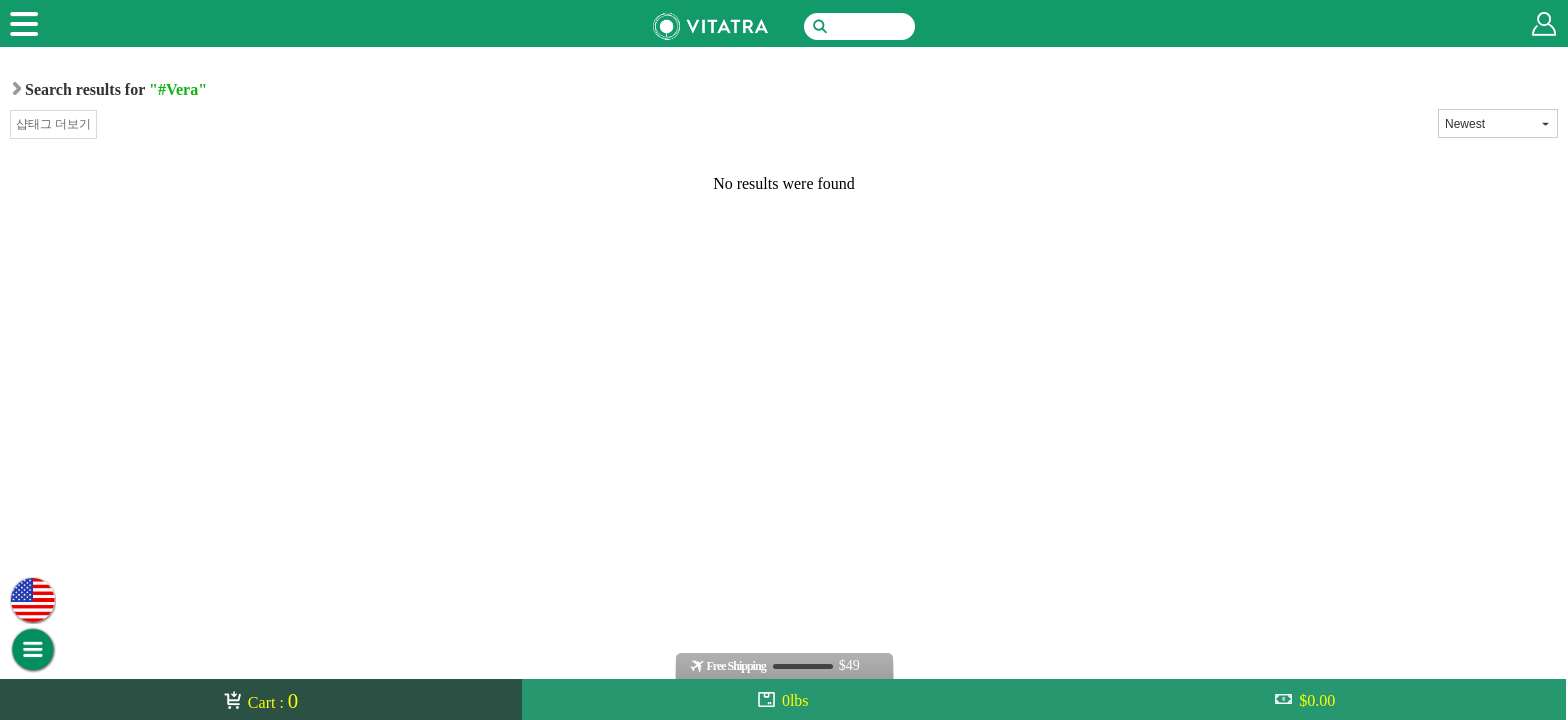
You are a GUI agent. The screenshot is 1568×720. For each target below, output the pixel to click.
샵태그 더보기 (53, 124)
